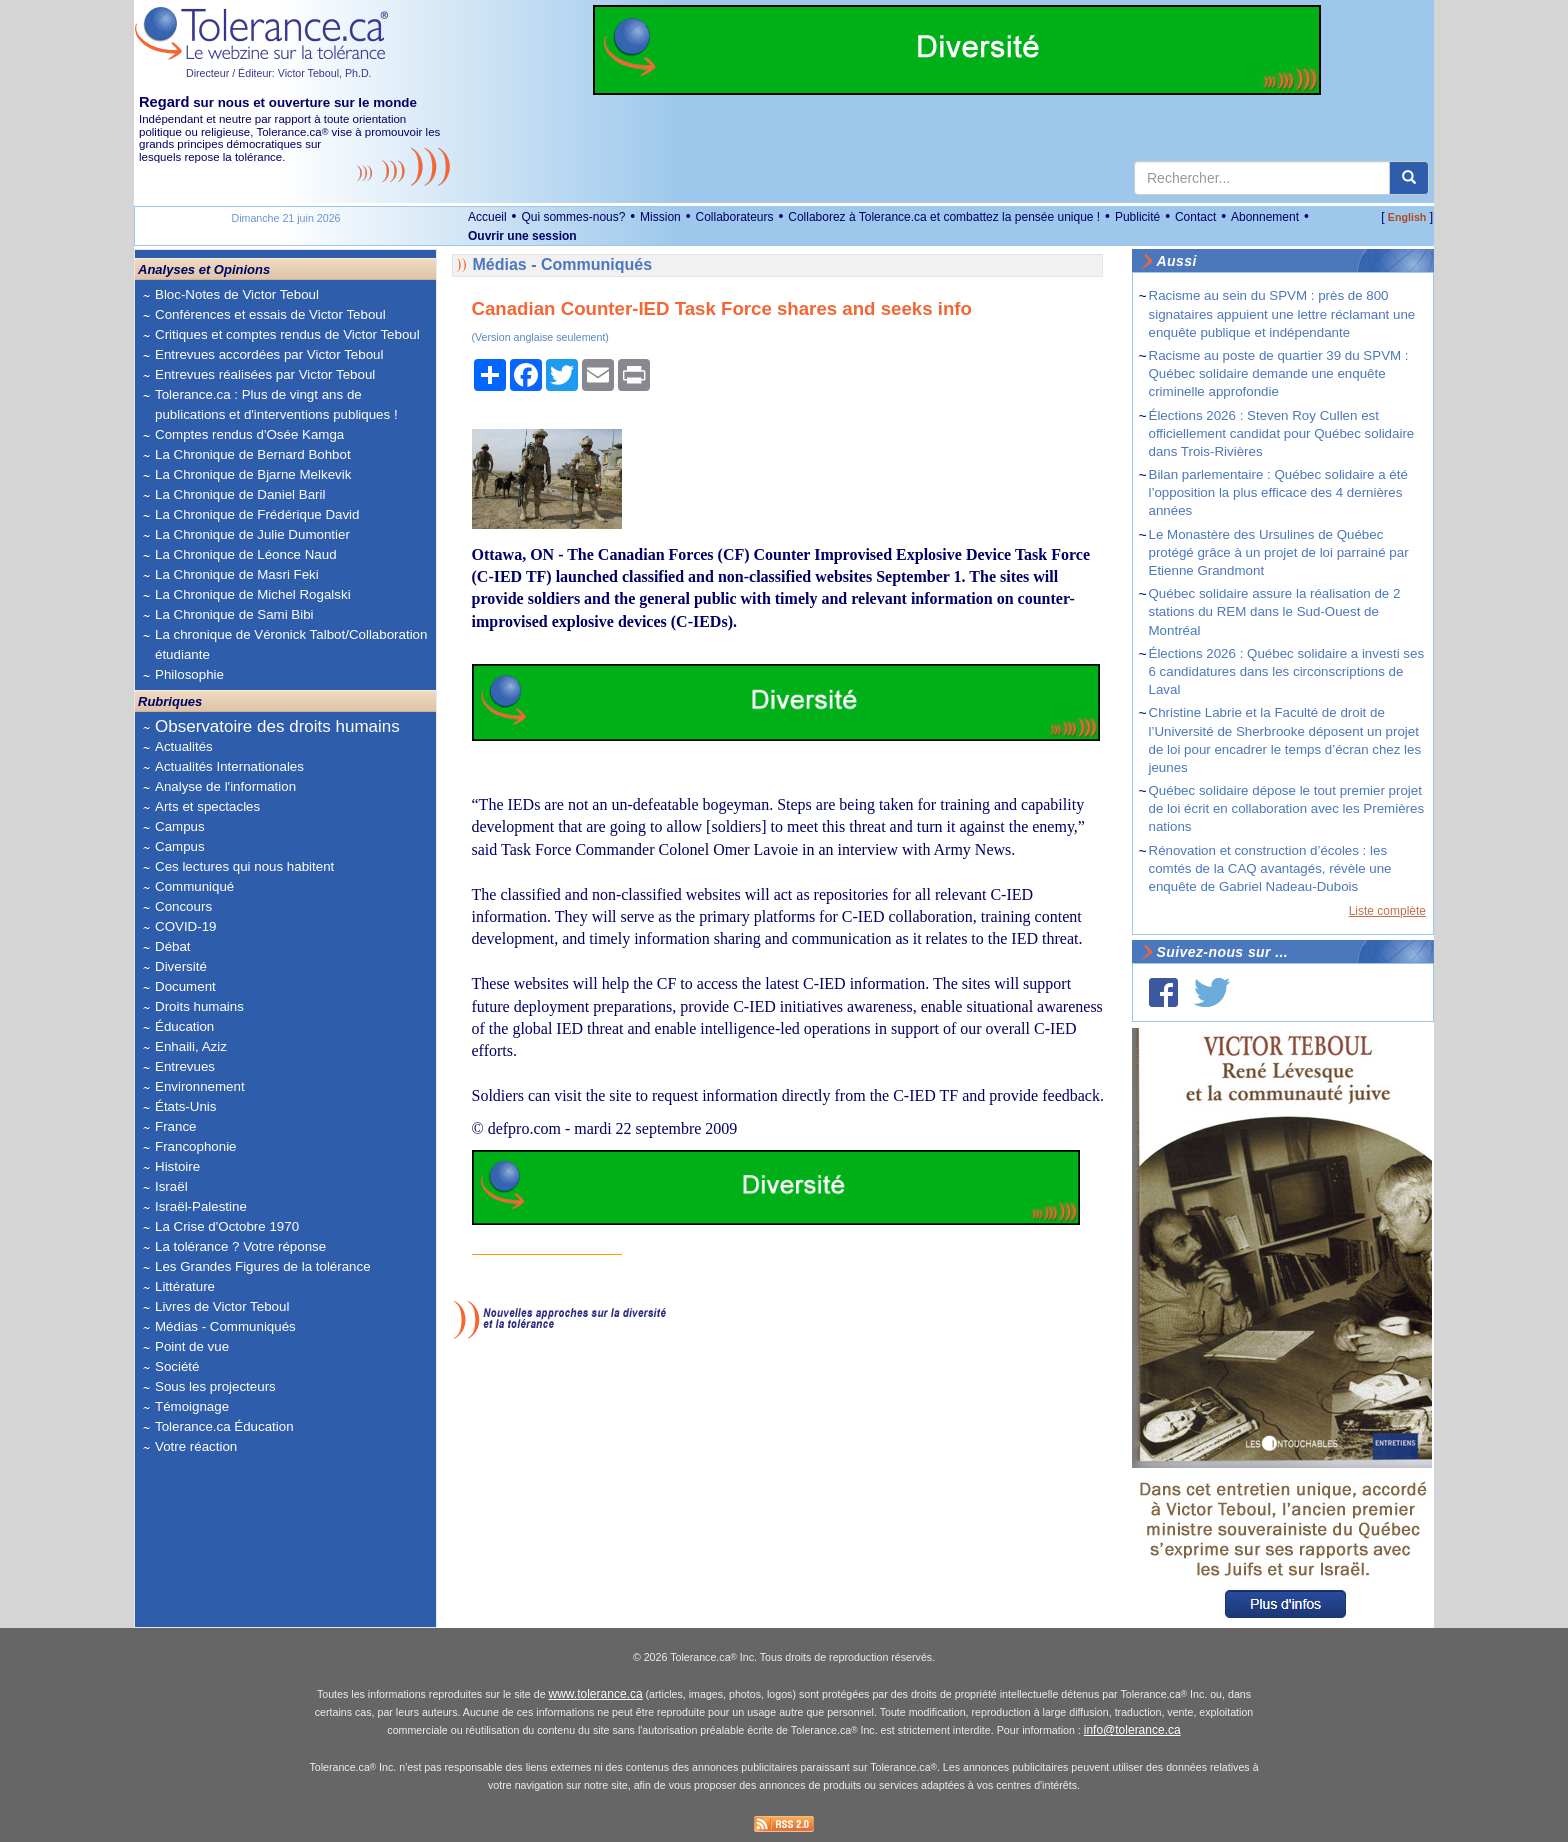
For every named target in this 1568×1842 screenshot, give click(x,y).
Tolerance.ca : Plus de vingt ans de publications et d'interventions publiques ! (276, 404)
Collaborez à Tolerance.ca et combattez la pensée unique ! (944, 217)
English (1407, 217)
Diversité (181, 966)
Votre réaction (196, 1446)
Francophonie (196, 1146)
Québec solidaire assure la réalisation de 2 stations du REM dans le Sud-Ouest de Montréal (1275, 611)
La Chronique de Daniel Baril (240, 494)
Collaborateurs (734, 217)
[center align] (1409, 178)
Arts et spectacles (207, 806)
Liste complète (1387, 911)
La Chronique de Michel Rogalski (253, 594)
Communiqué (194, 886)
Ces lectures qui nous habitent (244, 866)
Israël (171, 1186)
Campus (180, 826)
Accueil (487, 217)
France (175, 1126)
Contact (1195, 217)
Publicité (1137, 217)
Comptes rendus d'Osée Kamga (249, 434)
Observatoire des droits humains (277, 726)
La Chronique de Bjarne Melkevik (253, 474)
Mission (660, 217)
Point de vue (192, 1346)
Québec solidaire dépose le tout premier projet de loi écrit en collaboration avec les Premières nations (1287, 808)
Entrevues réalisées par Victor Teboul (265, 374)
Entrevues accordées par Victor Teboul (269, 354)
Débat (173, 946)
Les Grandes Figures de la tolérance (263, 1266)
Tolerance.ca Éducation (224, 1426)
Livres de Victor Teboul (222, 1306)
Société (177, 1366)
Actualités (184, 746)
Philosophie (189, 674)
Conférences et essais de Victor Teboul (270, 314)
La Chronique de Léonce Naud (246, 554)
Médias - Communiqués (225, 1326)
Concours (183, 906)
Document (185, 986)
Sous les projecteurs (215, 1386)
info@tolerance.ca (1132, 1730)
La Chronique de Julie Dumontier (252, 534)
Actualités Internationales (229, 766)
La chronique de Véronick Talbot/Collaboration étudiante (291, 644)
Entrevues (185, 1066)
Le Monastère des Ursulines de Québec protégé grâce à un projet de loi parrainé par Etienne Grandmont (1279, 552)
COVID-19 (185, 926)
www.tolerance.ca (596, 1694)
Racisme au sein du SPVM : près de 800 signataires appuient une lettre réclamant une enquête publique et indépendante (1282, 313)
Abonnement (1265, 217)
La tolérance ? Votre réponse (240, 1246)
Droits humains (199, 1006)
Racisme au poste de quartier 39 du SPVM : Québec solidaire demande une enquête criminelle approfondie (1279, 373)
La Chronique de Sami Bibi (234, 614)
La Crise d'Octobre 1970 (227, 1226)
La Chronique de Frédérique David (257, 514)
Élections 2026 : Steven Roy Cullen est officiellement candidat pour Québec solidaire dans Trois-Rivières (1282, 433)
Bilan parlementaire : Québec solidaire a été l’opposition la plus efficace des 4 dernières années (1278, 492)
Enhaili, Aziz (191, 1046)
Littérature (185, 1286)
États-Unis (185, 1106)
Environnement (200, 1086)
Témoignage (192, 1406)
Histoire (177, 1166)
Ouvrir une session (522, 236)
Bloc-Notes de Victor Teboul (237, 294)
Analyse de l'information (225, 786)
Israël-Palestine (201, 1206)
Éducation (184, 1026)
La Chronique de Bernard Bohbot (253, 454)
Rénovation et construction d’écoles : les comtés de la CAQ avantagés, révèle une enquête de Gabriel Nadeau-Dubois (1270, 868)
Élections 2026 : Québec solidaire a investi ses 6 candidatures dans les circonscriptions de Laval (1287, 671)
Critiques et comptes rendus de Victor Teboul (287, 334)
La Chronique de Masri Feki (237, 574)
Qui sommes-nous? (573, 217)
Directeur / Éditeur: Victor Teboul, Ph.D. (279, 73)
